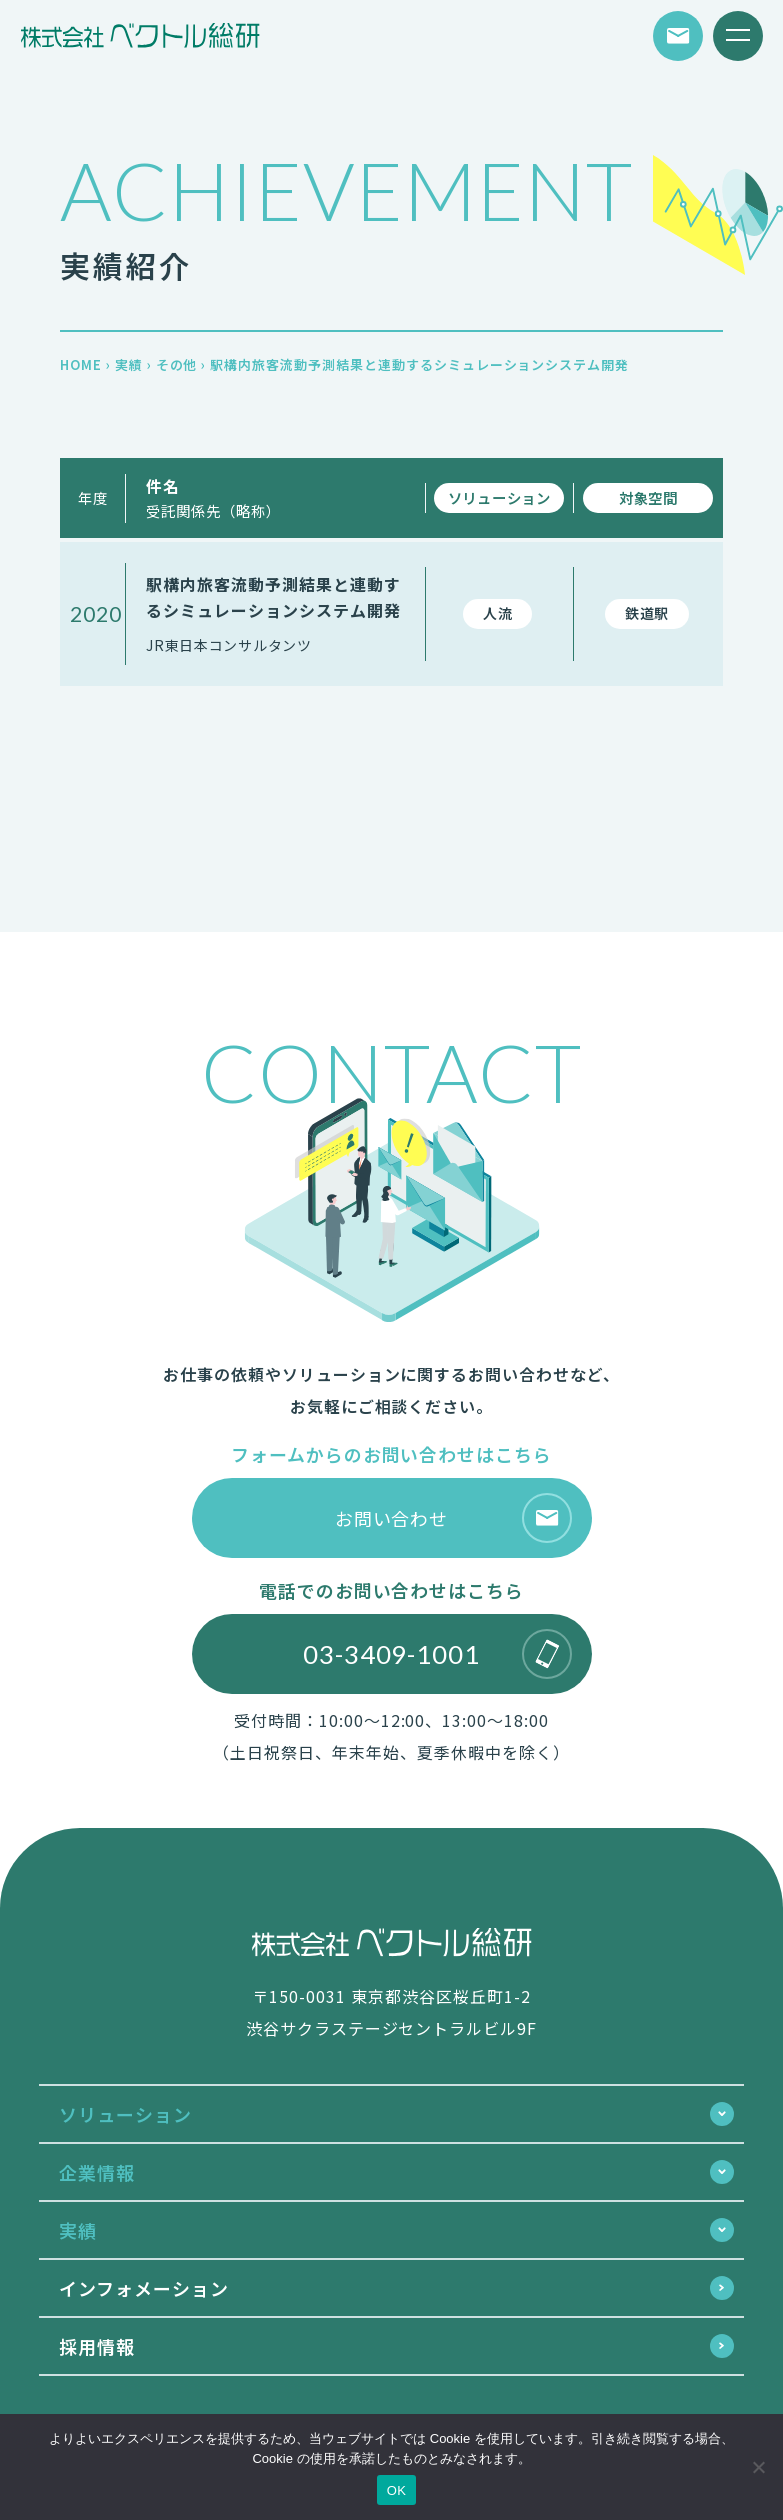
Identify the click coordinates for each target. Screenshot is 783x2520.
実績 (129, 364)
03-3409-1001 (437, 1654)
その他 (177, 364)
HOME (81, 364)
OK (396, 2490)
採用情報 (97, 2346)
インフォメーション (144, 2288)
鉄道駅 (647, 613)
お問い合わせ (453, 1518)
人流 (497, 613)
